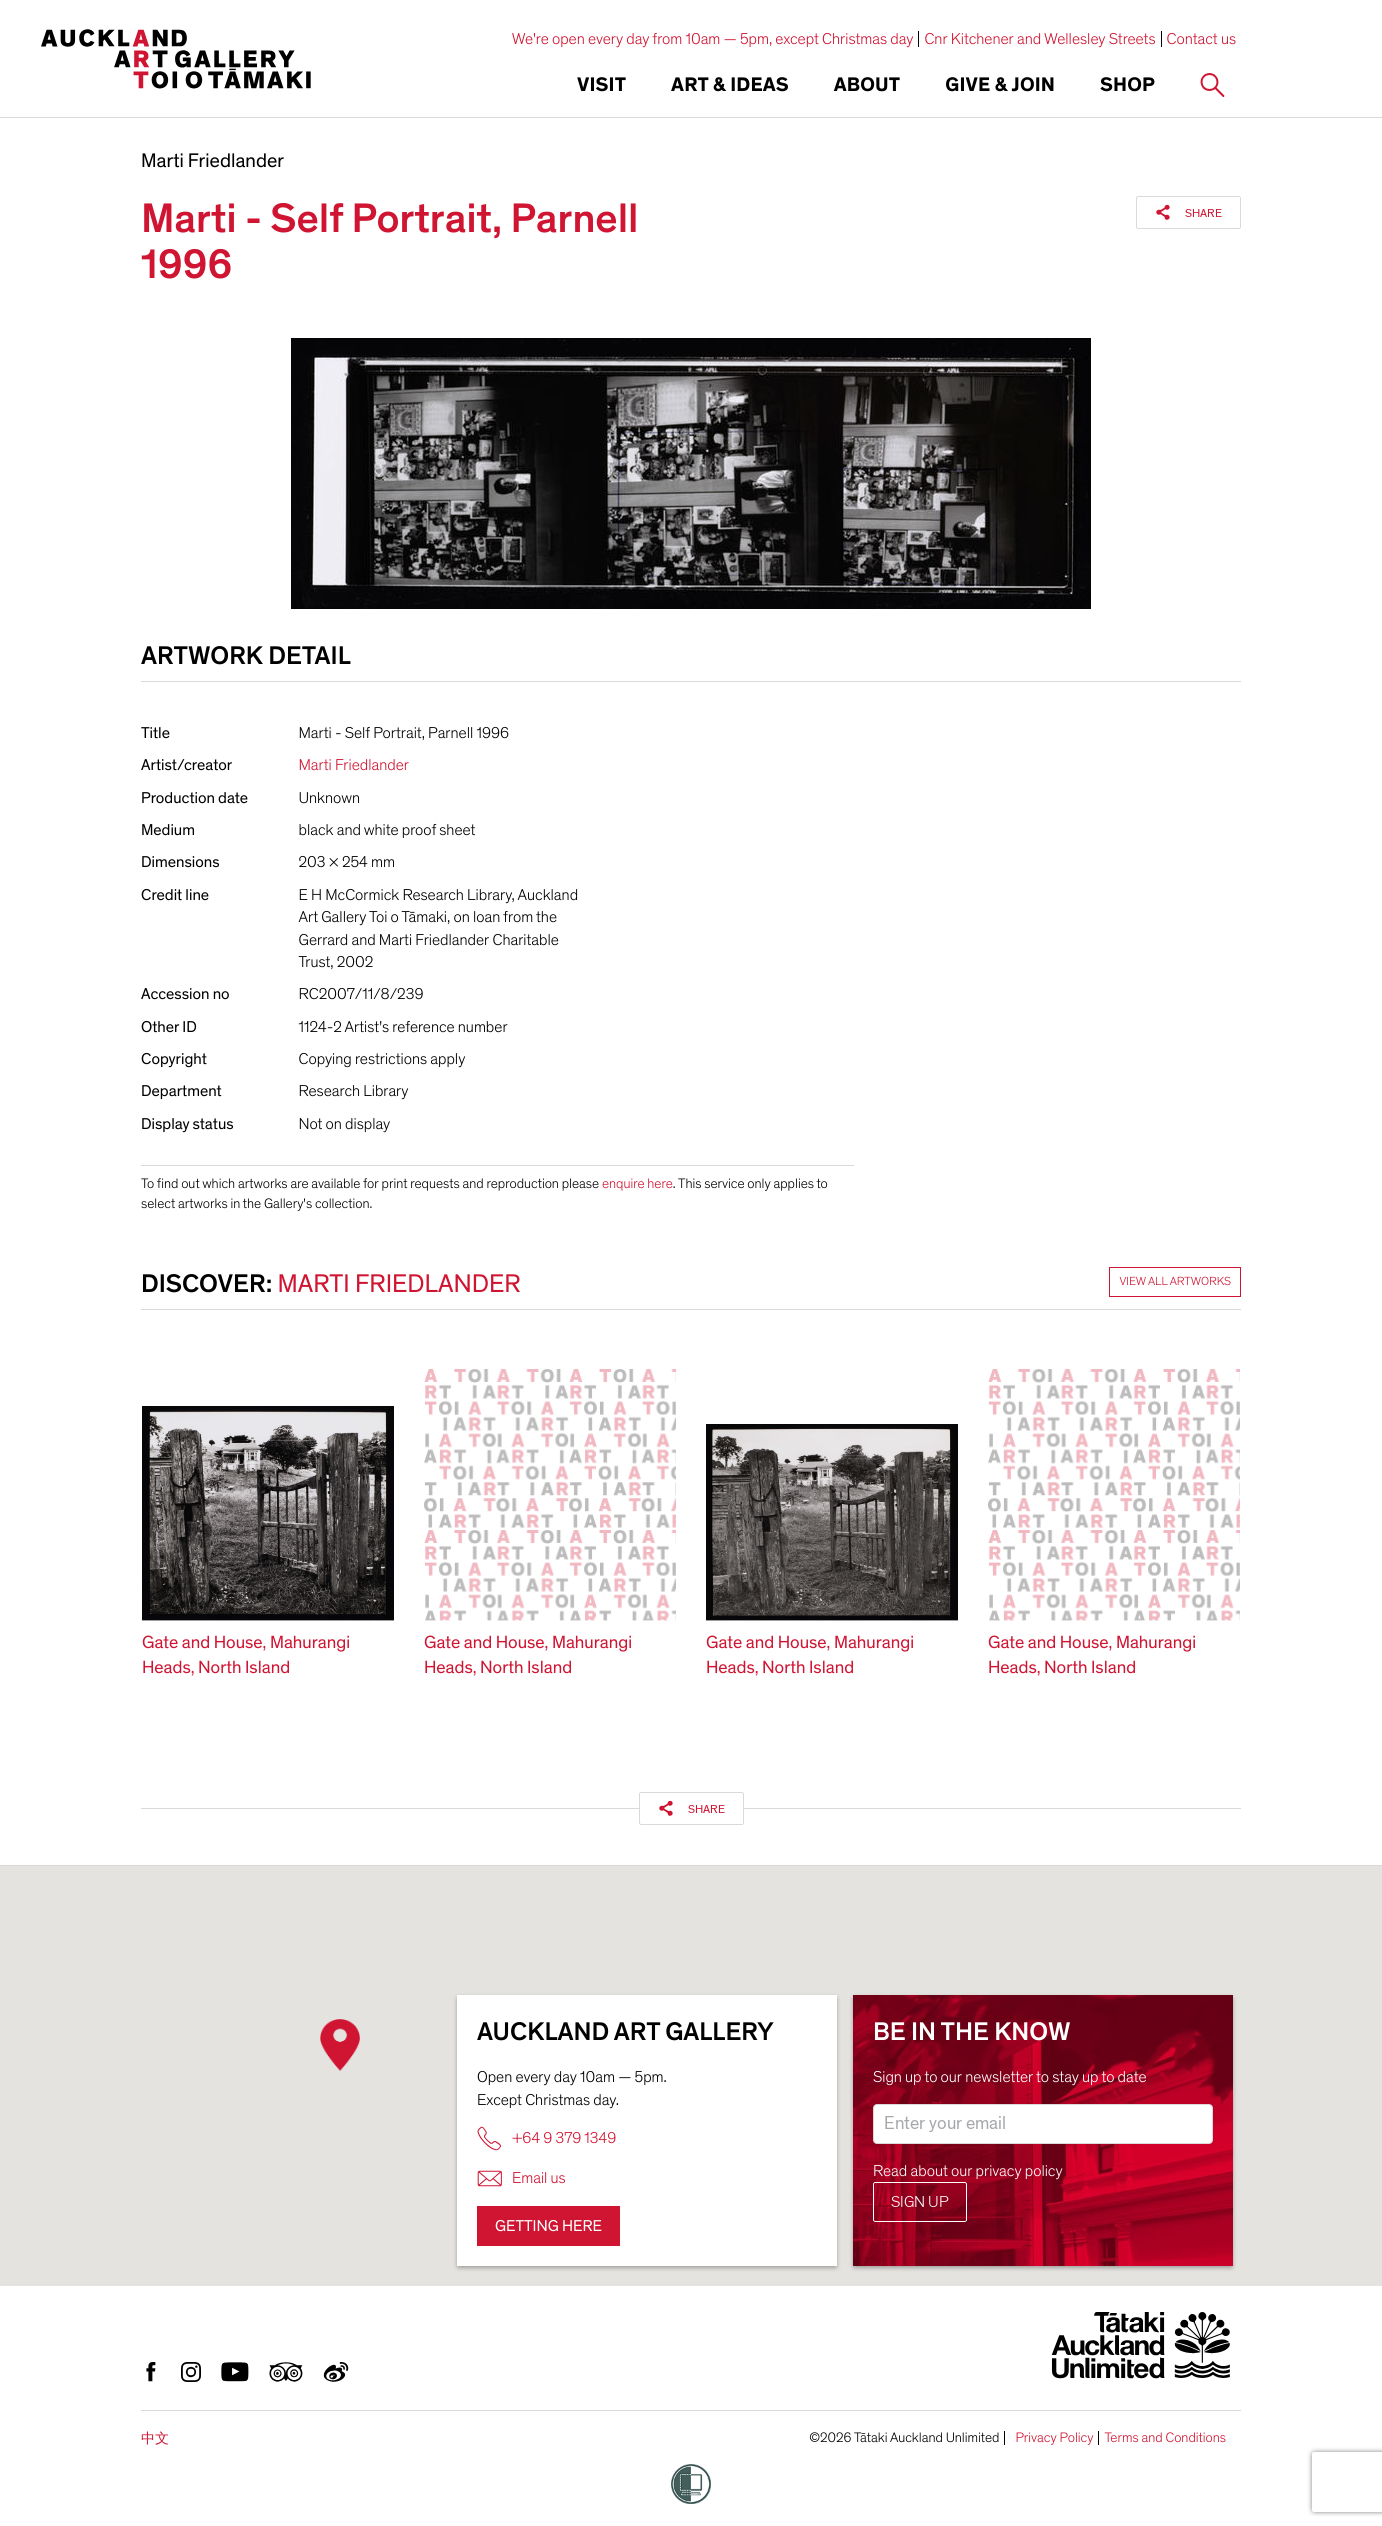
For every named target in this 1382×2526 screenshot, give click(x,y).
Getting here (548, 2226)
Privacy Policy (1054, 2438)
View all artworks (1175, 1282)
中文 (155, 2438)
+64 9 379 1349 (546, 2138)
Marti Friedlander (212, 162)
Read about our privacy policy (968, 2171)
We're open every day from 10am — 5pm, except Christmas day (713, 39)
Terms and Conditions (1165, 2438)
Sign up (920, 2202)
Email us (521, 2178)
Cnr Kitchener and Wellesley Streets (1039, 39)
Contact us (1202, 39)
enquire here (637, 1183)
